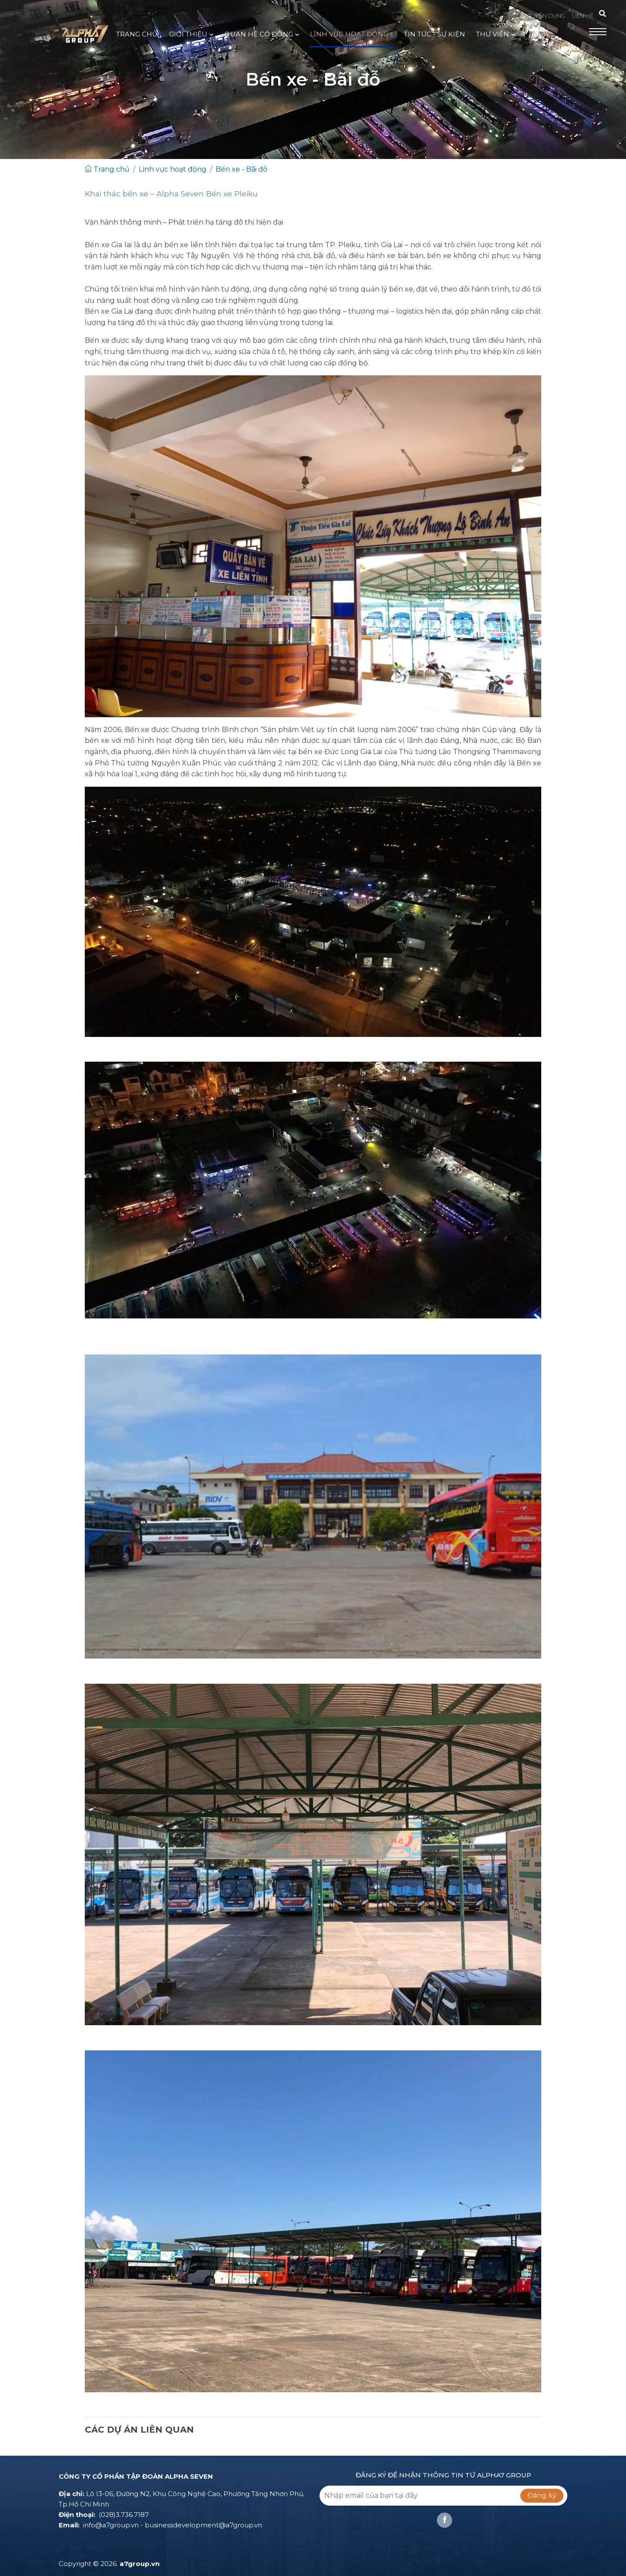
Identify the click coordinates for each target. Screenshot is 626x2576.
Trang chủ (107, 169)
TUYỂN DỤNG (546, 15)
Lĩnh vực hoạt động (172, 169)
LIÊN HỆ (583, 15)
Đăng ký (541, 2495)
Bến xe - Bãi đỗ (241, 169)
